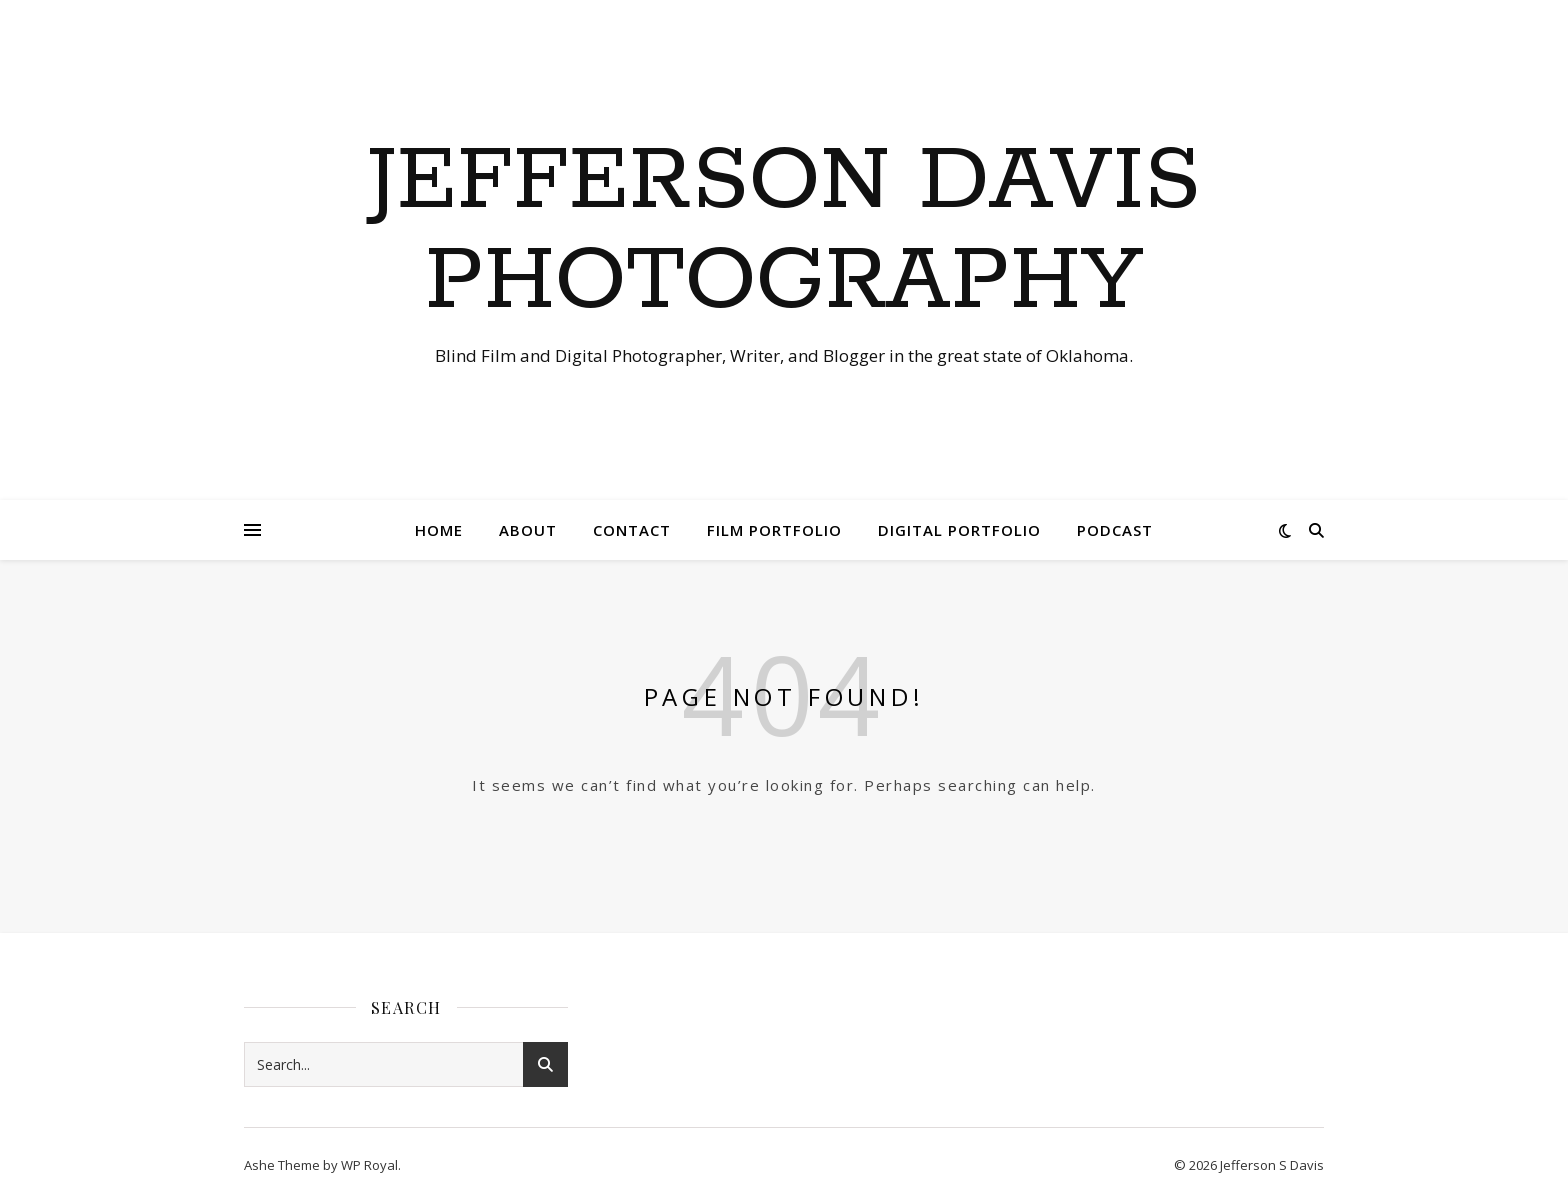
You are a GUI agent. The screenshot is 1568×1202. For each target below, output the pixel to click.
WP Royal (369, 1165)
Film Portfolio (774, 530)
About (528, 530)
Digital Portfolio (959, 530)
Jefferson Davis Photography (784, 232)
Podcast (1115, 530)
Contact (632, 530)
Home (439, 530)
